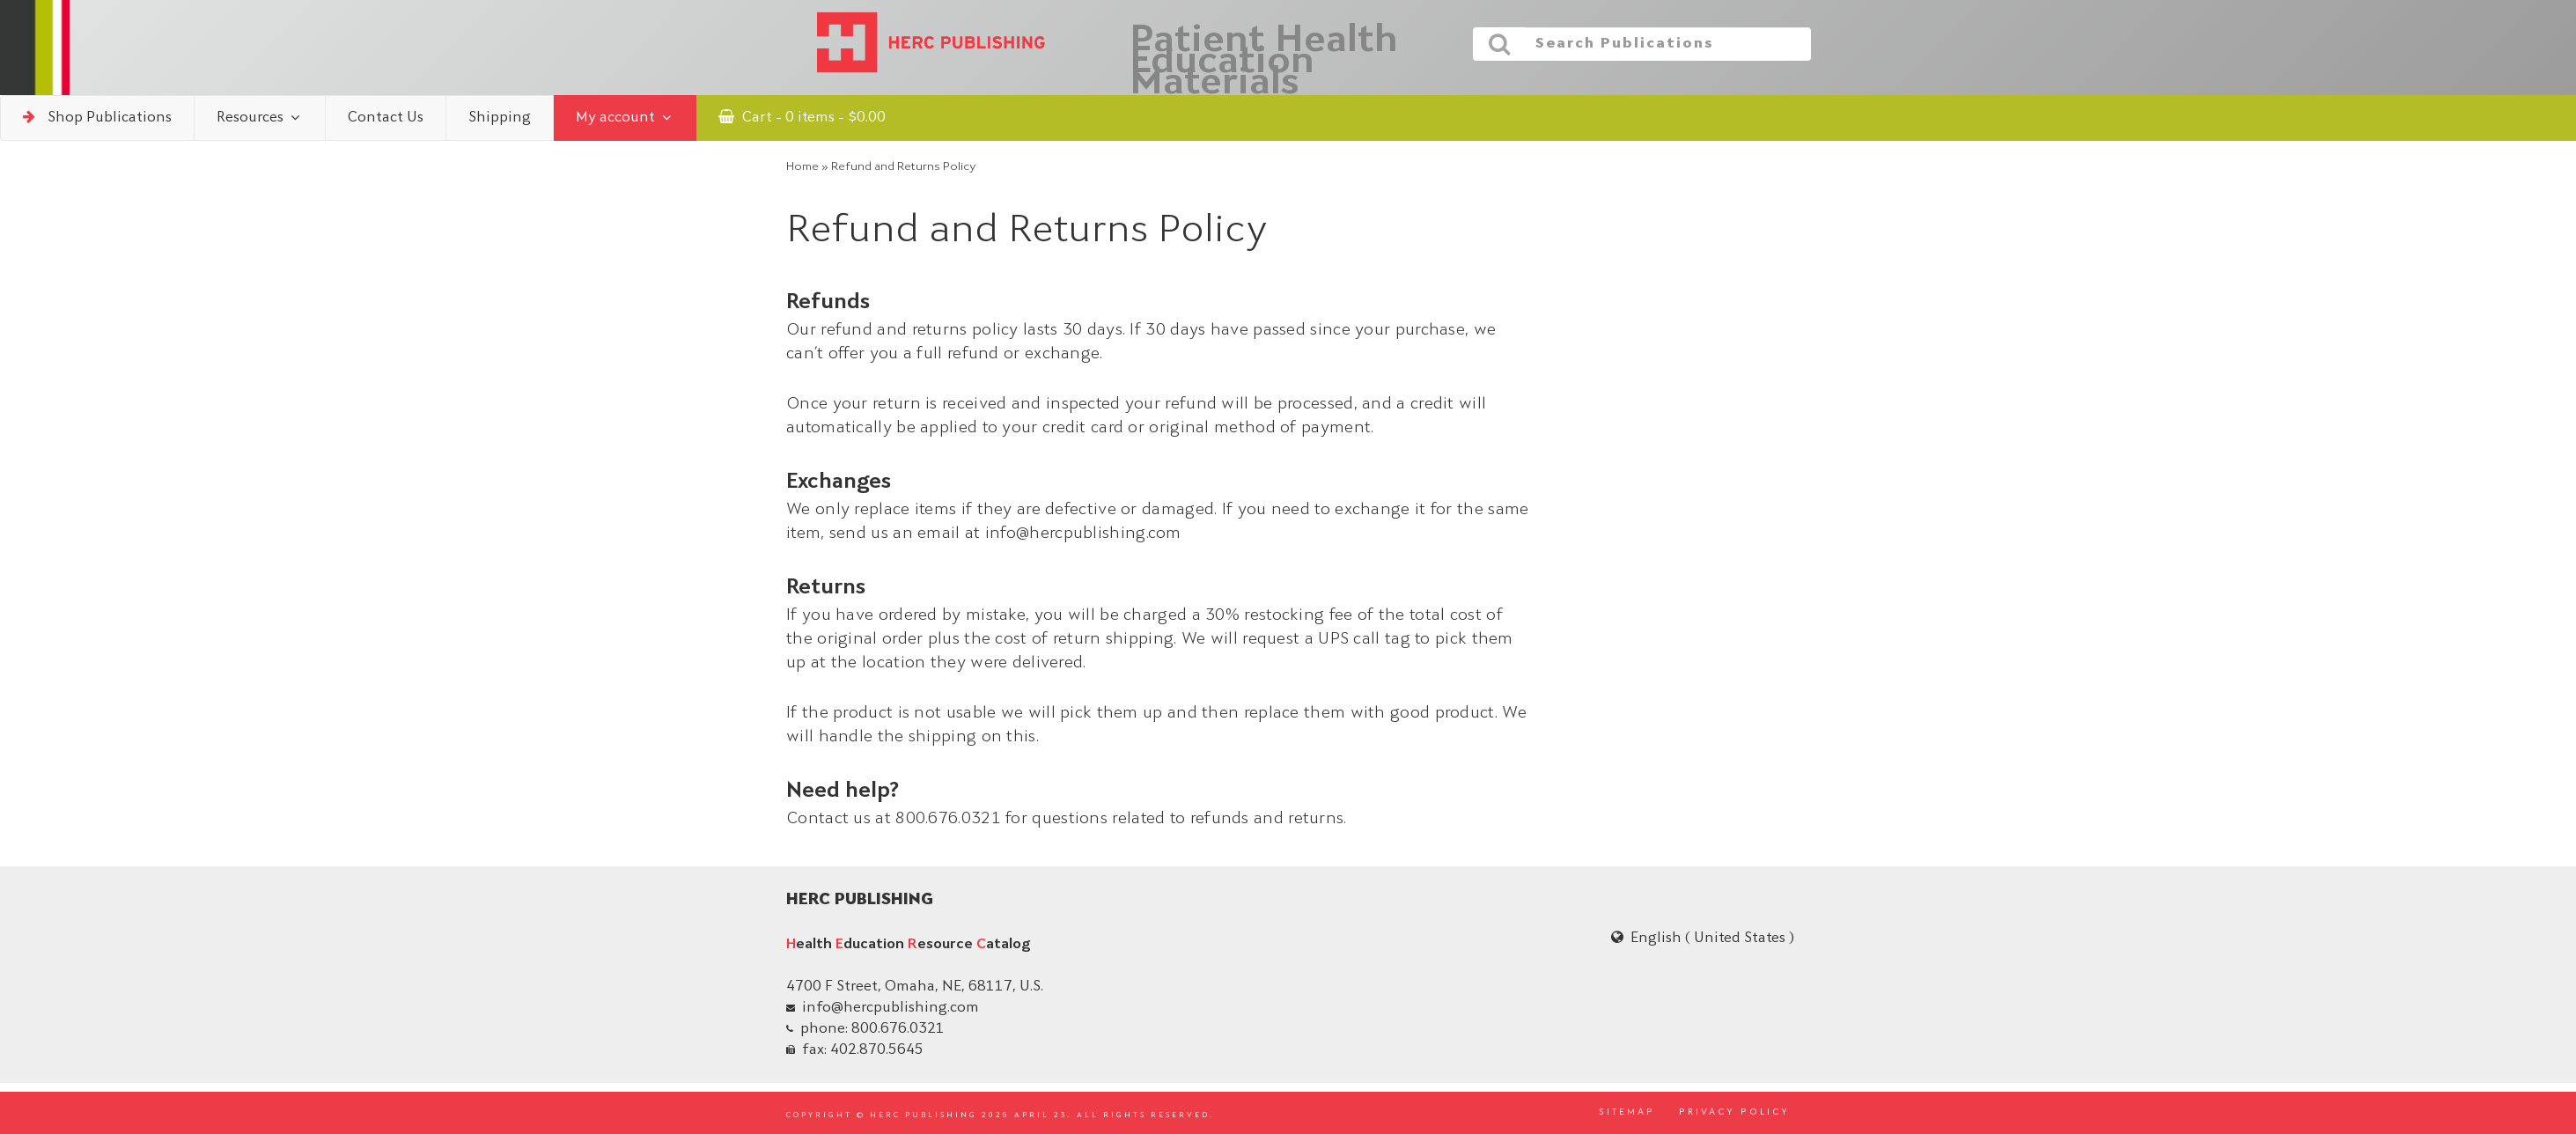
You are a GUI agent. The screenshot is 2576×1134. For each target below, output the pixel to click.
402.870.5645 (877, 1050)
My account (625, 117)
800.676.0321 (898, 1029)
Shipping (499, 118)
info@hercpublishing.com (890, 1008)
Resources (260, 117)
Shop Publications (97, 117)
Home (802, 167)
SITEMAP (1627, 1112)
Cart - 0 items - (802, 117)
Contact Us (385, 118)
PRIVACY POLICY (1734, 1112)
